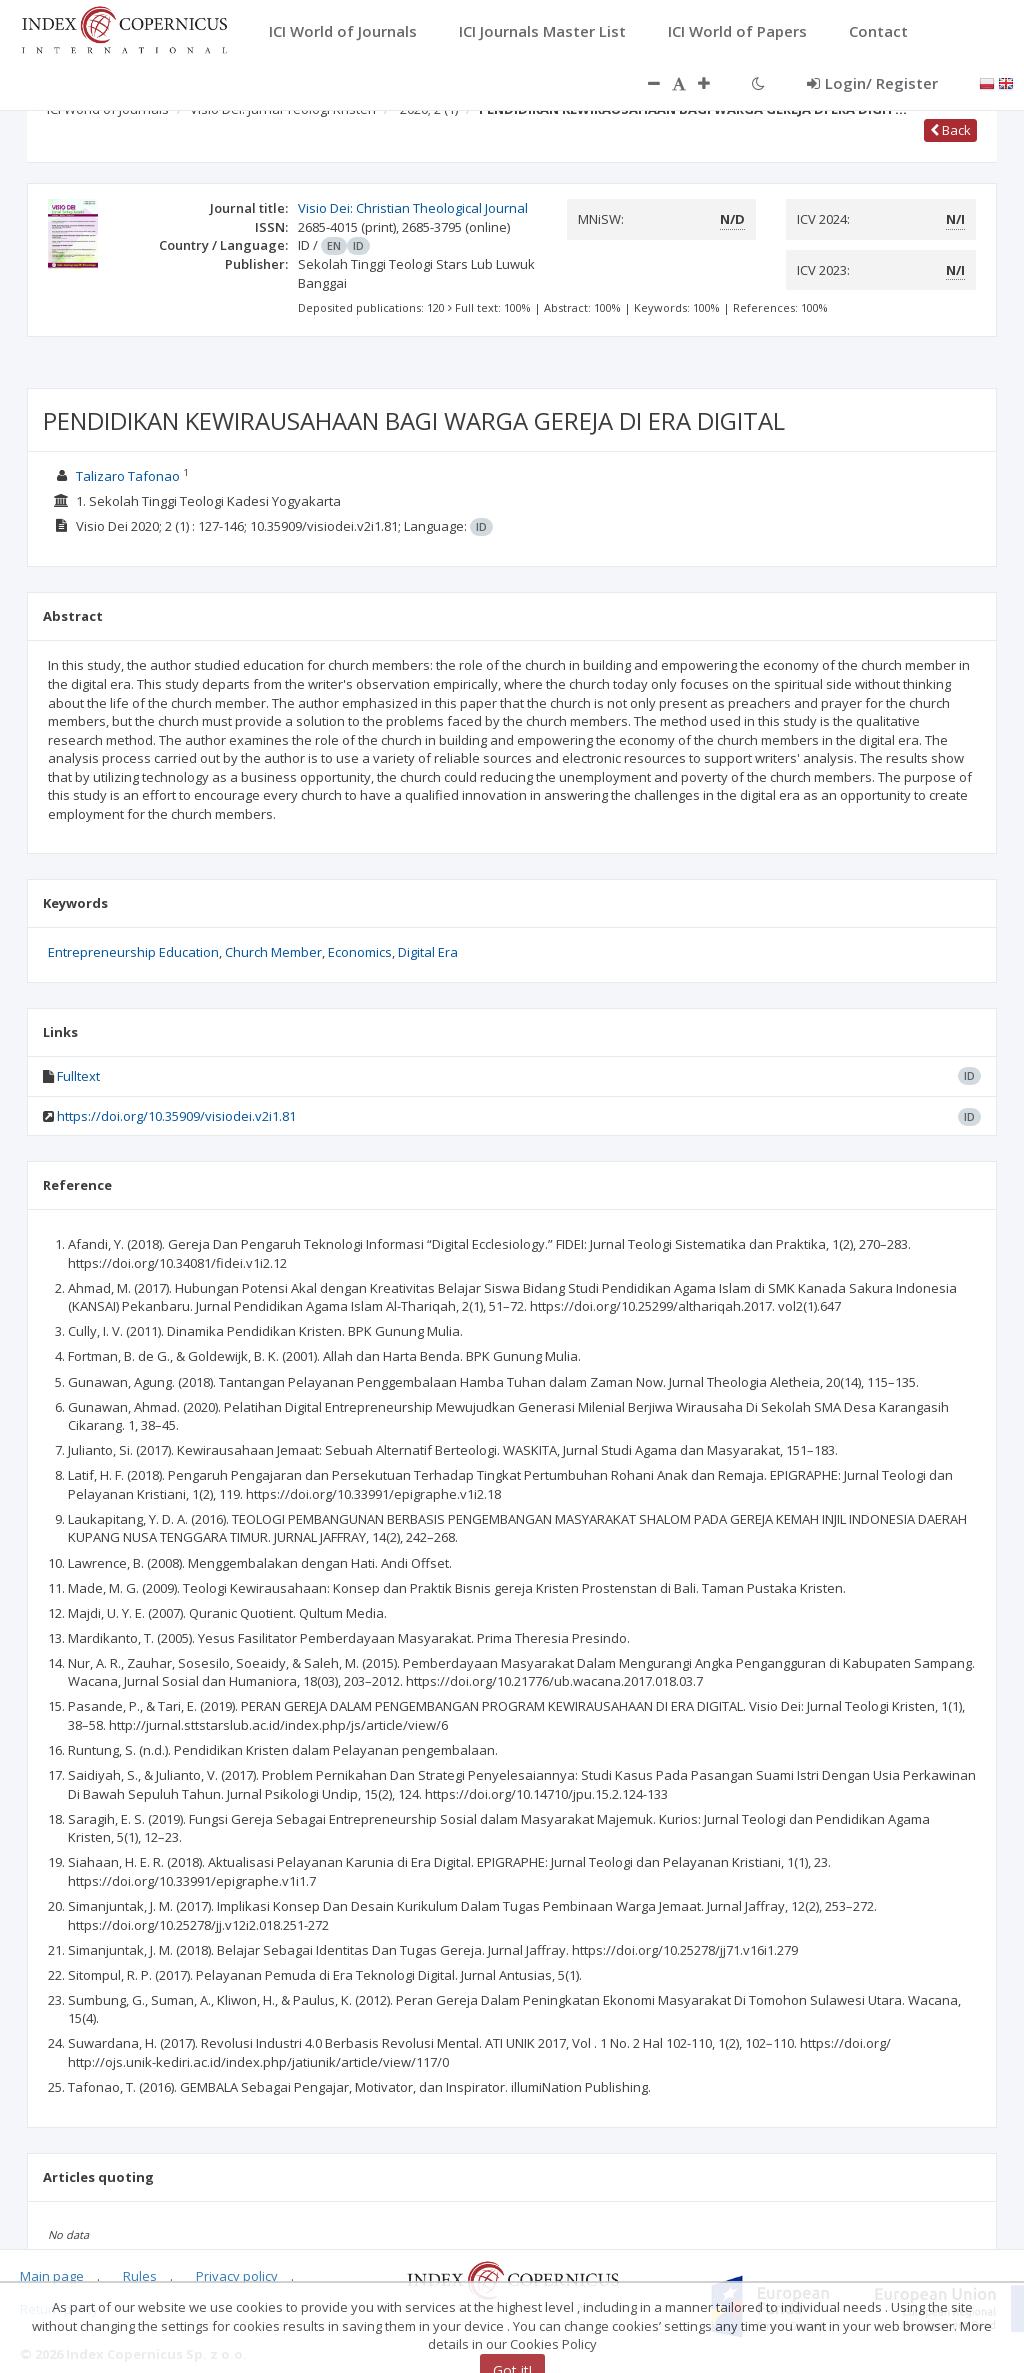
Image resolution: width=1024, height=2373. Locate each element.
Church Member (273, 952)
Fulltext (78, 1076)
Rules (140, 2276)
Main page (52, 2276)
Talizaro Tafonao (128, 476)
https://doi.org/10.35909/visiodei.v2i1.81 (176, 1116)
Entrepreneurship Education (133, 952)
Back (950, 130)
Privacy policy (237, 2276)
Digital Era (428, 952)
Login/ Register (872, 83)
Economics (360, 952)
